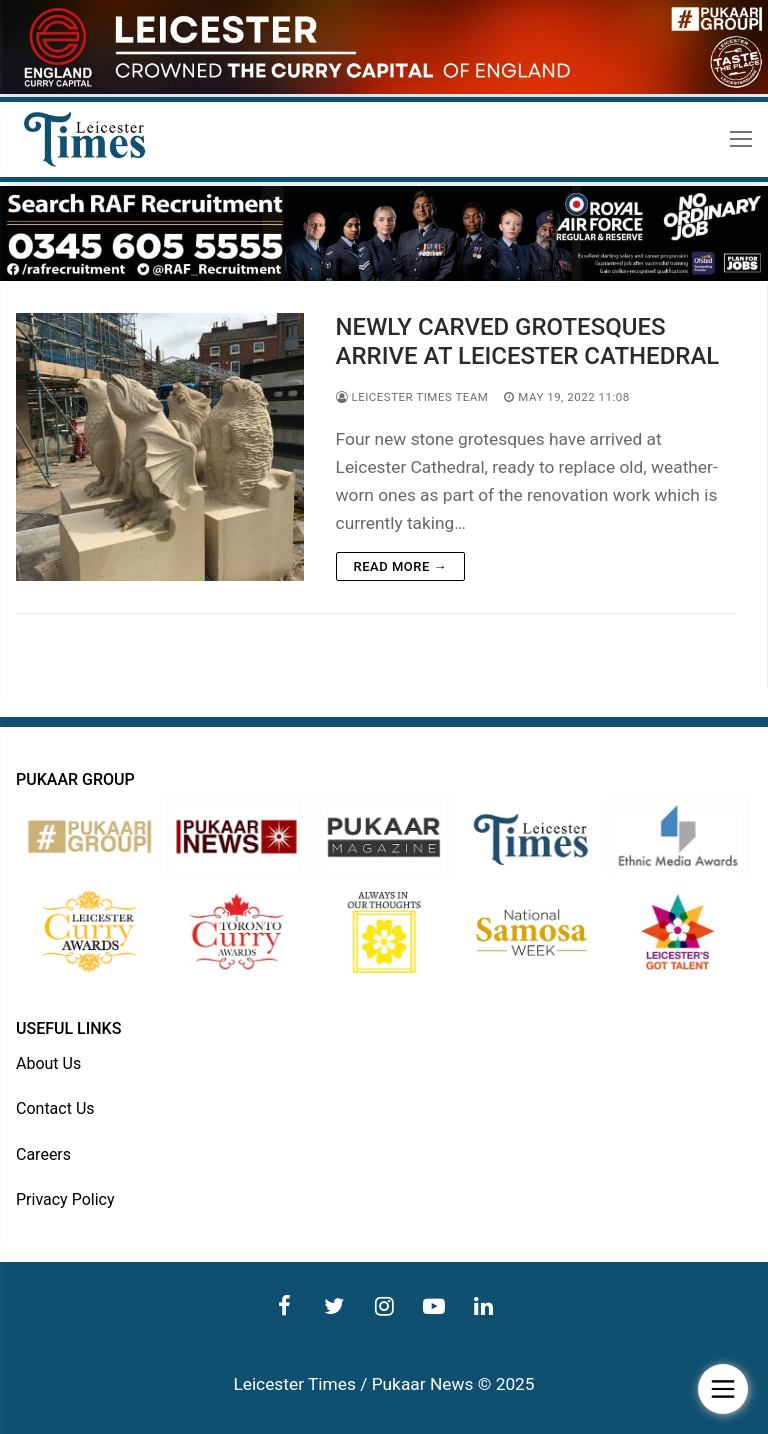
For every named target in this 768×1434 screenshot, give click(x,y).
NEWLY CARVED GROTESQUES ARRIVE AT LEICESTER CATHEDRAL (528, 341)
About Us (48, 1063)
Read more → (400, 566)
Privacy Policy (65, 1199)
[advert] (384, 89)
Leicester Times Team (412, 397)
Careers (43, 1154)
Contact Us (55, 1108)
